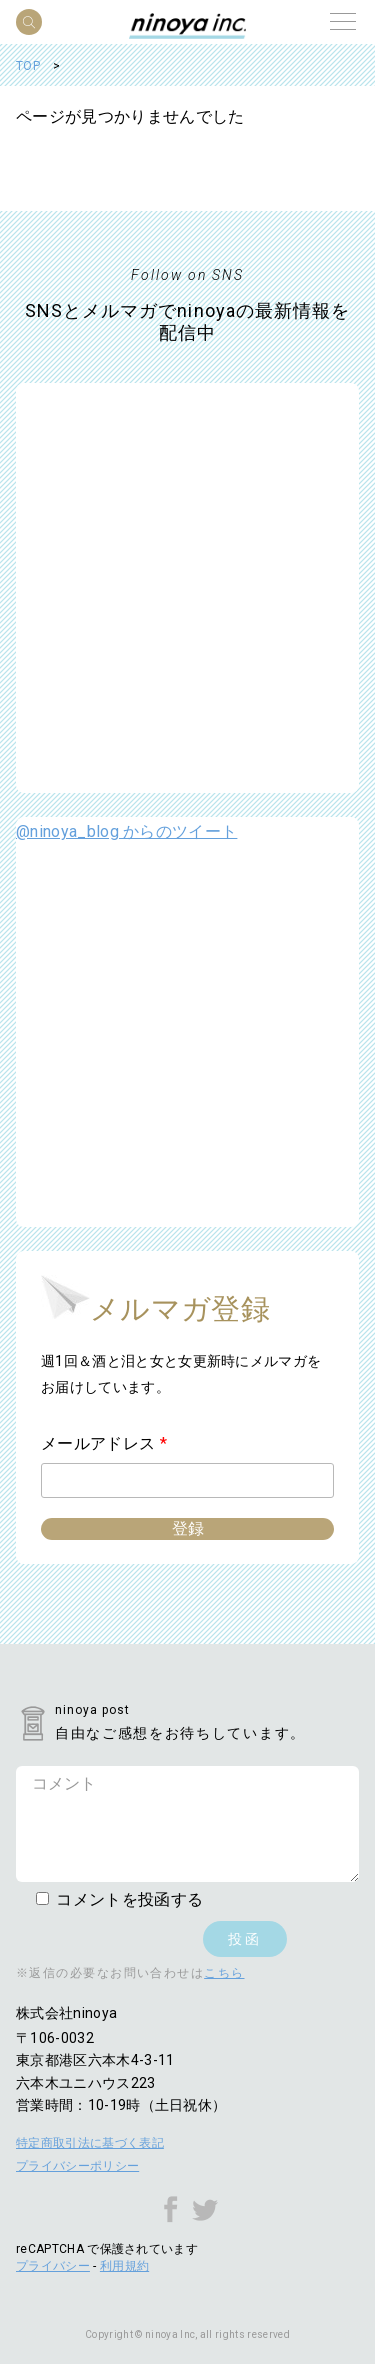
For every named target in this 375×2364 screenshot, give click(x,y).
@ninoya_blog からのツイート (126, 831)
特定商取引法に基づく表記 (90, 2143)
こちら (224, 1973)
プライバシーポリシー (77, 2166)
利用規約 (124, 2266)
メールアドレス (104, 1443)
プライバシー (53, 2266)
